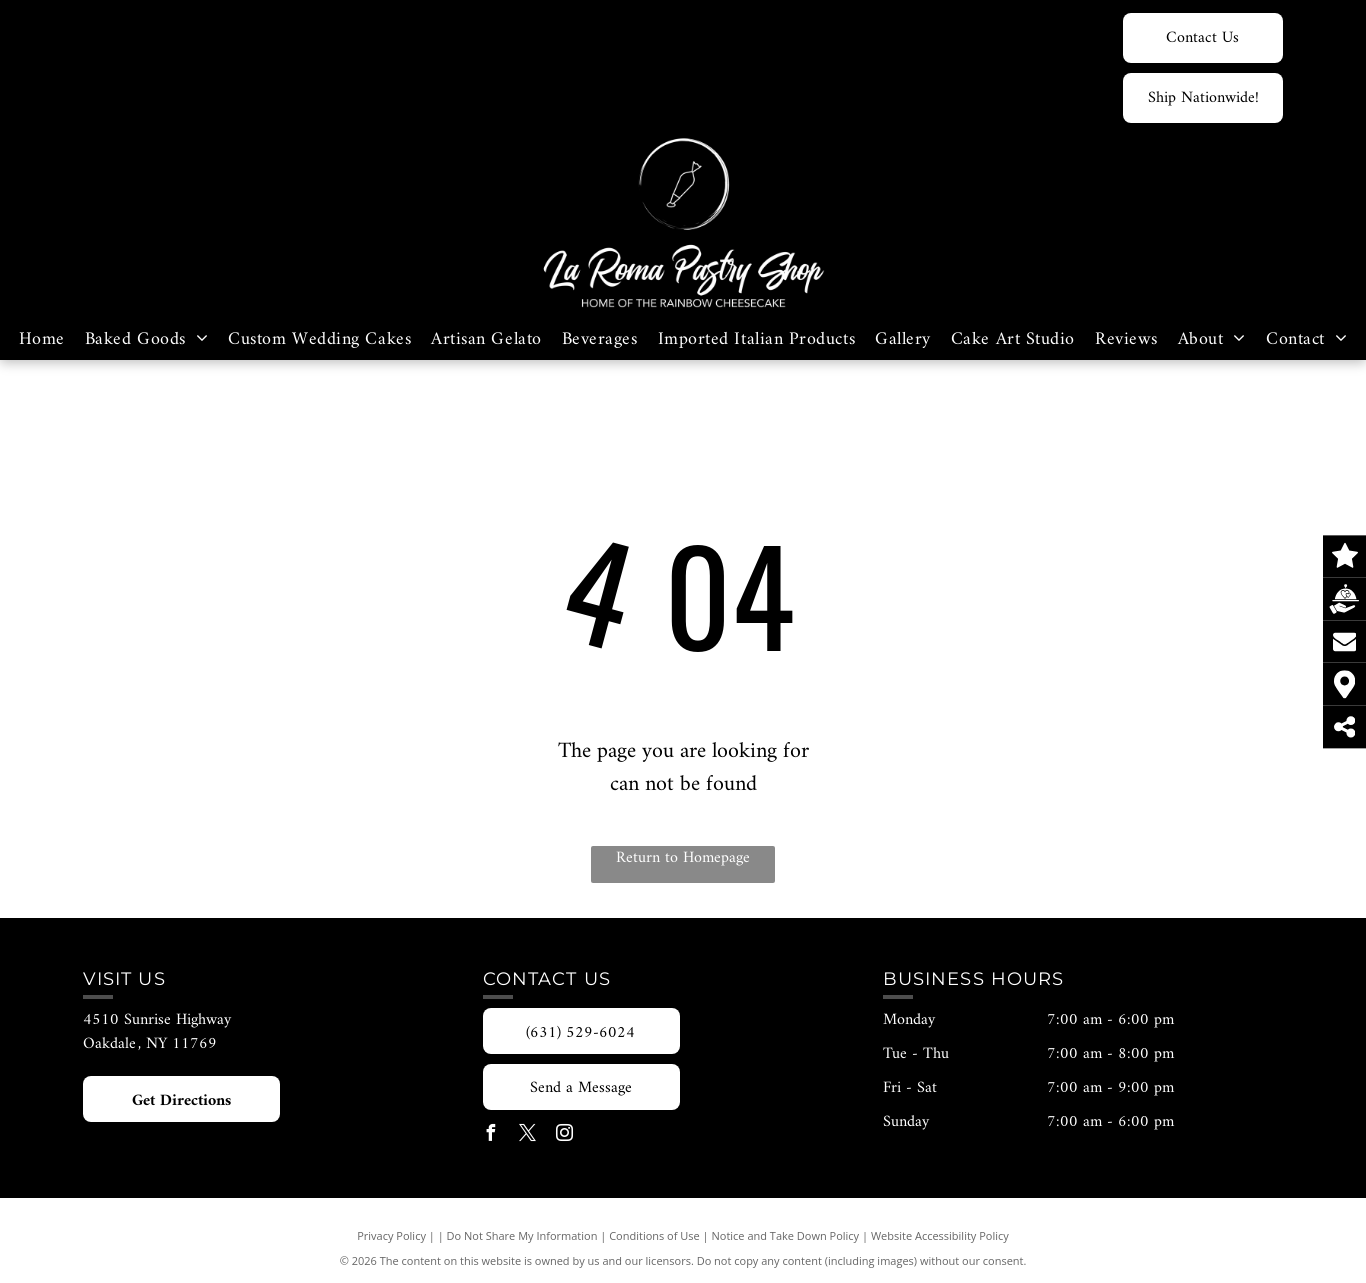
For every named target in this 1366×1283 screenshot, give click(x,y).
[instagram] (565, 1135)
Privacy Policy (391, 1235)
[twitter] (528, 1135)
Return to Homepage (683, 859)
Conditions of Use (654, 1235)
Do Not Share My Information (522, 1235)
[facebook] (491, 1135)
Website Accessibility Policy (940, 1235)
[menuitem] (42, 339)
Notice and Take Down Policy (786, 1235)
